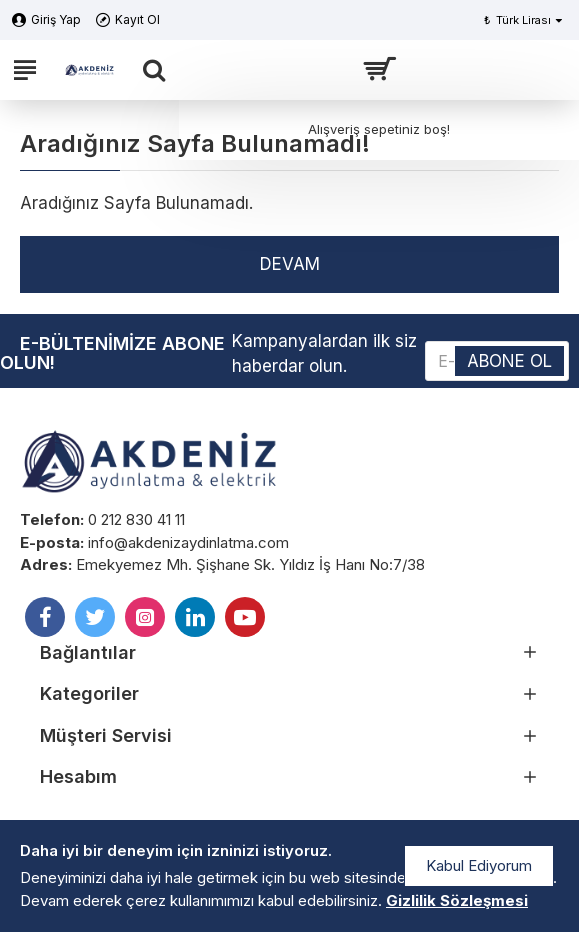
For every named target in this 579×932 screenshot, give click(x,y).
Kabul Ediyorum (479, 865)
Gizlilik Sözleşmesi (457, 900)
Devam (290, 264)
